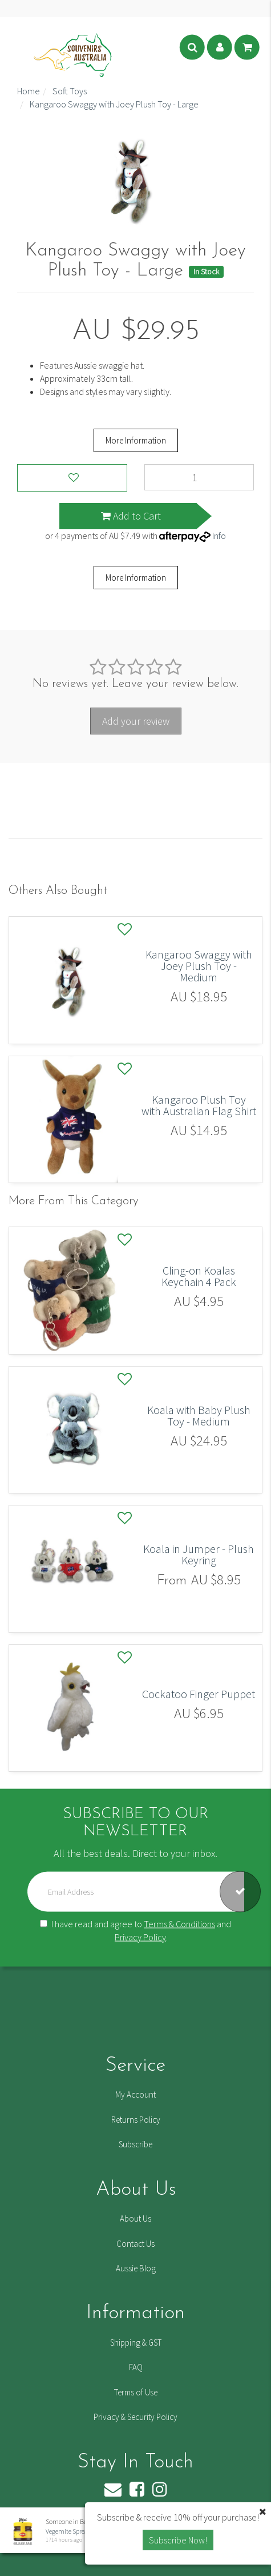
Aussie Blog (136, 2268)
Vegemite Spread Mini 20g (80, 2531)
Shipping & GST (135, 2342)
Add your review (135, 721)
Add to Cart (131, 515)
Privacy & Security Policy (135, 2416)
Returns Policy (135, 2119)
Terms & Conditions (179, 1924)
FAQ (136, 2367)
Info (219, 535)
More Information (136, 440)
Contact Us (135, 2243)
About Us (135, 2218)
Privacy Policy (140, 1937)
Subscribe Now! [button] (178, 2540)
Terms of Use (135, 2392)
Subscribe (135, 2144)
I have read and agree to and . (135, 1930)
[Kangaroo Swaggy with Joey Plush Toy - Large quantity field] (199, 477)
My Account (135, 2094)
